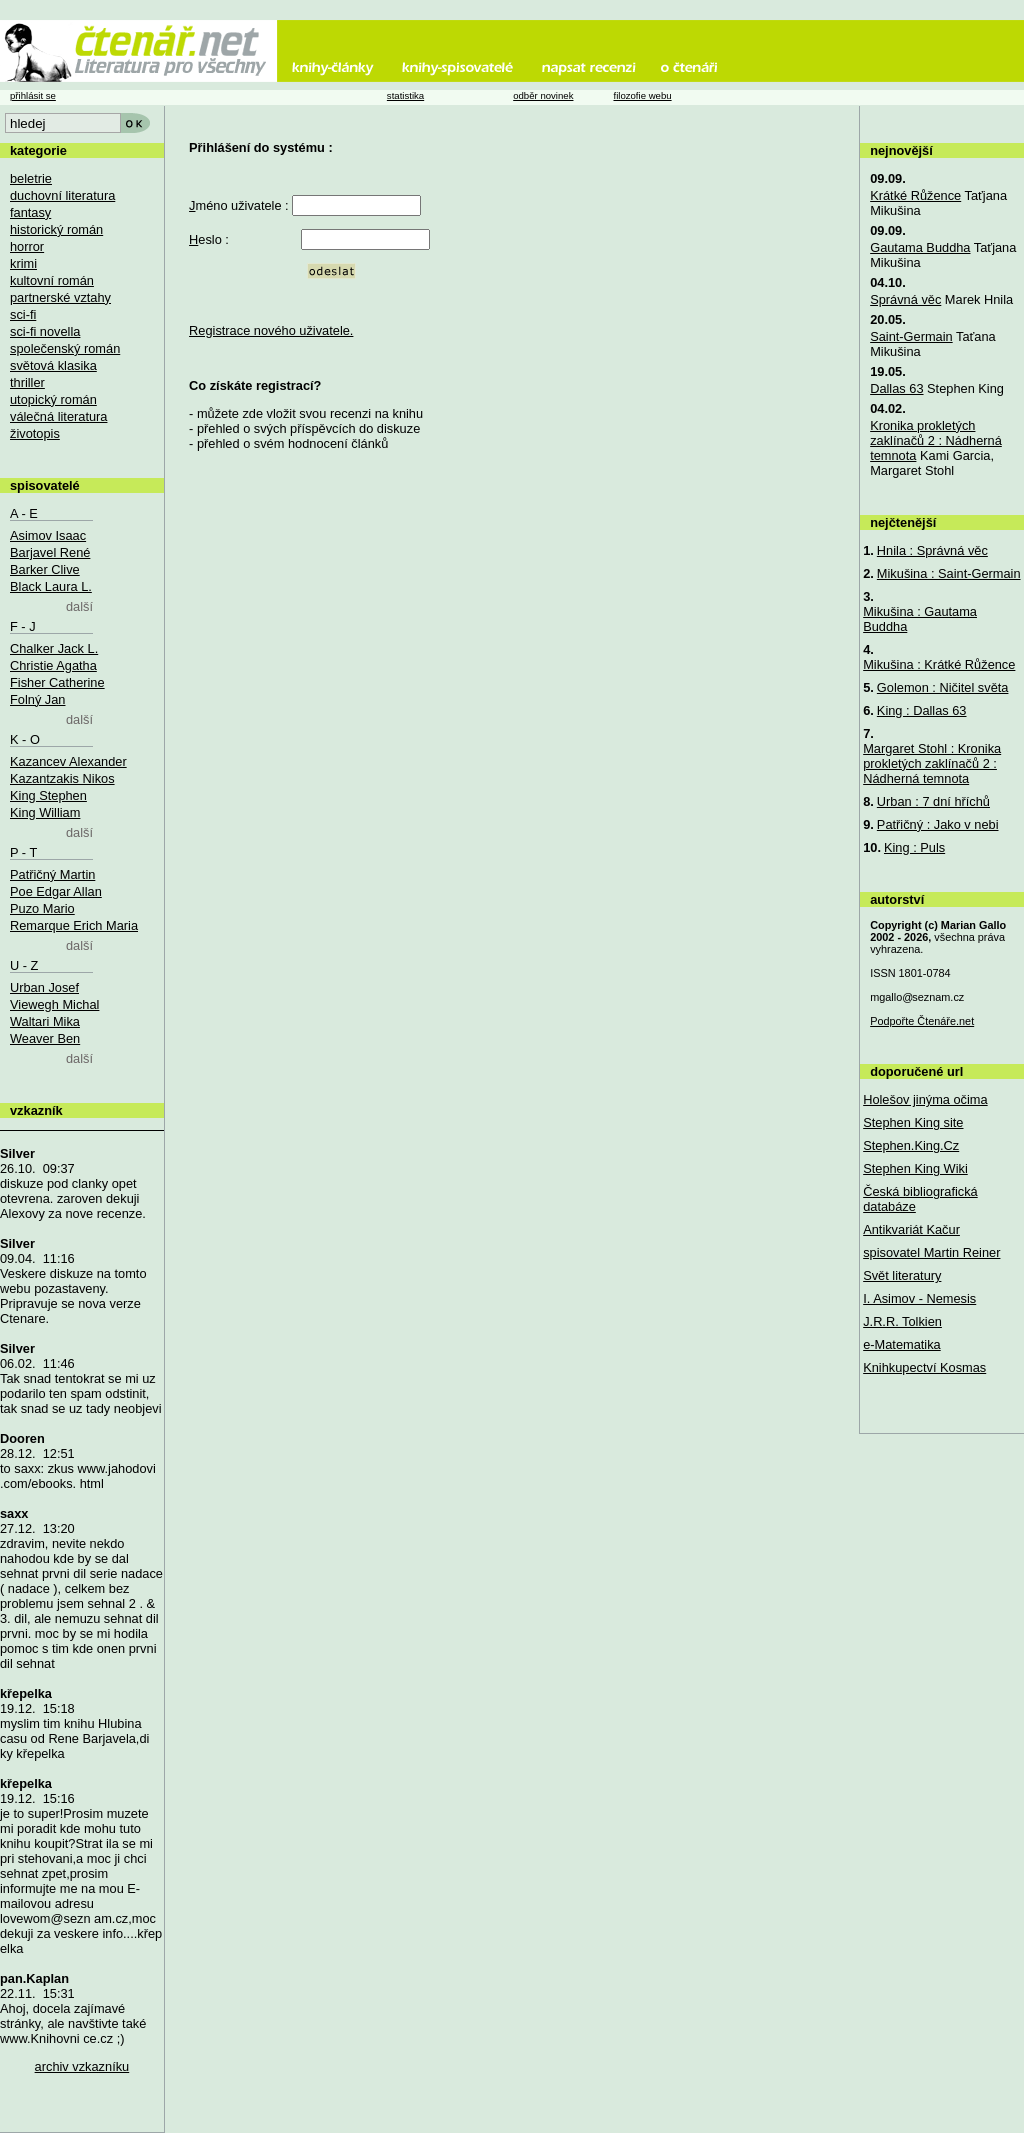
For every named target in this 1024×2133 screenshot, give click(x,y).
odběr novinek (543, 95)
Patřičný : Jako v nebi (938, 824)
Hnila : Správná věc (932, 550)
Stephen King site (913, 1122)
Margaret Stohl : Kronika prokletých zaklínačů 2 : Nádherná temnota (932, 763)
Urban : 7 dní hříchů (933, 801)
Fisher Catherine (57, 682)
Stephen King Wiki (915, 1168)
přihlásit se (33, 95)
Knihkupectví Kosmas (924, 1367)
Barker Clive (45, 569)
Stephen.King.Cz (911, 1145)
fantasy (30, 212)
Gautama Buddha (920, 247)
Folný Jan (37, 699)
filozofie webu (642, 95)
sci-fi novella (45, 331)
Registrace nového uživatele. (271, 330)
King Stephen (48, 795)
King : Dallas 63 (922, 710)
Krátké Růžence (915, 195)
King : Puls (914, 847)
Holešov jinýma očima (925, 1099)
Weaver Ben (45, 1038)
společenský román (65, 348)
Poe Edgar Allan (56, 891)
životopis (35, 433)
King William (45, 812)
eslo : (209, 239)
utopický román (53, 399)
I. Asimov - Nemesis (919, 1298)
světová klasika (53, 365)
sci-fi (23, 314)
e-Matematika (902, 1344)
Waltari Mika (45, 1021)
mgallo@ (917, 997)
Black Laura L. (51, 586)
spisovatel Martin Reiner (931, 1252)
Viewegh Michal (54, 1004)
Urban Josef (44, 987)
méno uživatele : (239, 205)
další (79, 606)
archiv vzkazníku (82, 2066)
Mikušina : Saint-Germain (949, 573)
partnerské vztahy (60, 297)
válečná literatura (58, 416)
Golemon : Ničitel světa (943, 687)
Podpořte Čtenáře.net (922, 1021)
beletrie (31, 178)
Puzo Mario (42, 908)
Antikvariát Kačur (911, 1229)
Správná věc (905, 299)
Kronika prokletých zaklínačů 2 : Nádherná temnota (936, 440)
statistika (405, 95)
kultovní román (52, 280)
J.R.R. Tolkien (902, 1321)
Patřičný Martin (52, 874)
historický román (56, 229)
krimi (23, 263)
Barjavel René (50, 552)
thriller (27, 382)
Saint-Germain (911, 336)
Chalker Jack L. (54, 648)
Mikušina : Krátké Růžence (939, 664)
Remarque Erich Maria (74, 925)
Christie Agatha (53, 665)
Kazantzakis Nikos (62, 778)
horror (27, 246)
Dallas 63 (896, 388)
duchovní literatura (62, 195)
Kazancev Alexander (68, 761)
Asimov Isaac (48, 535)
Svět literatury (902, 1275)
